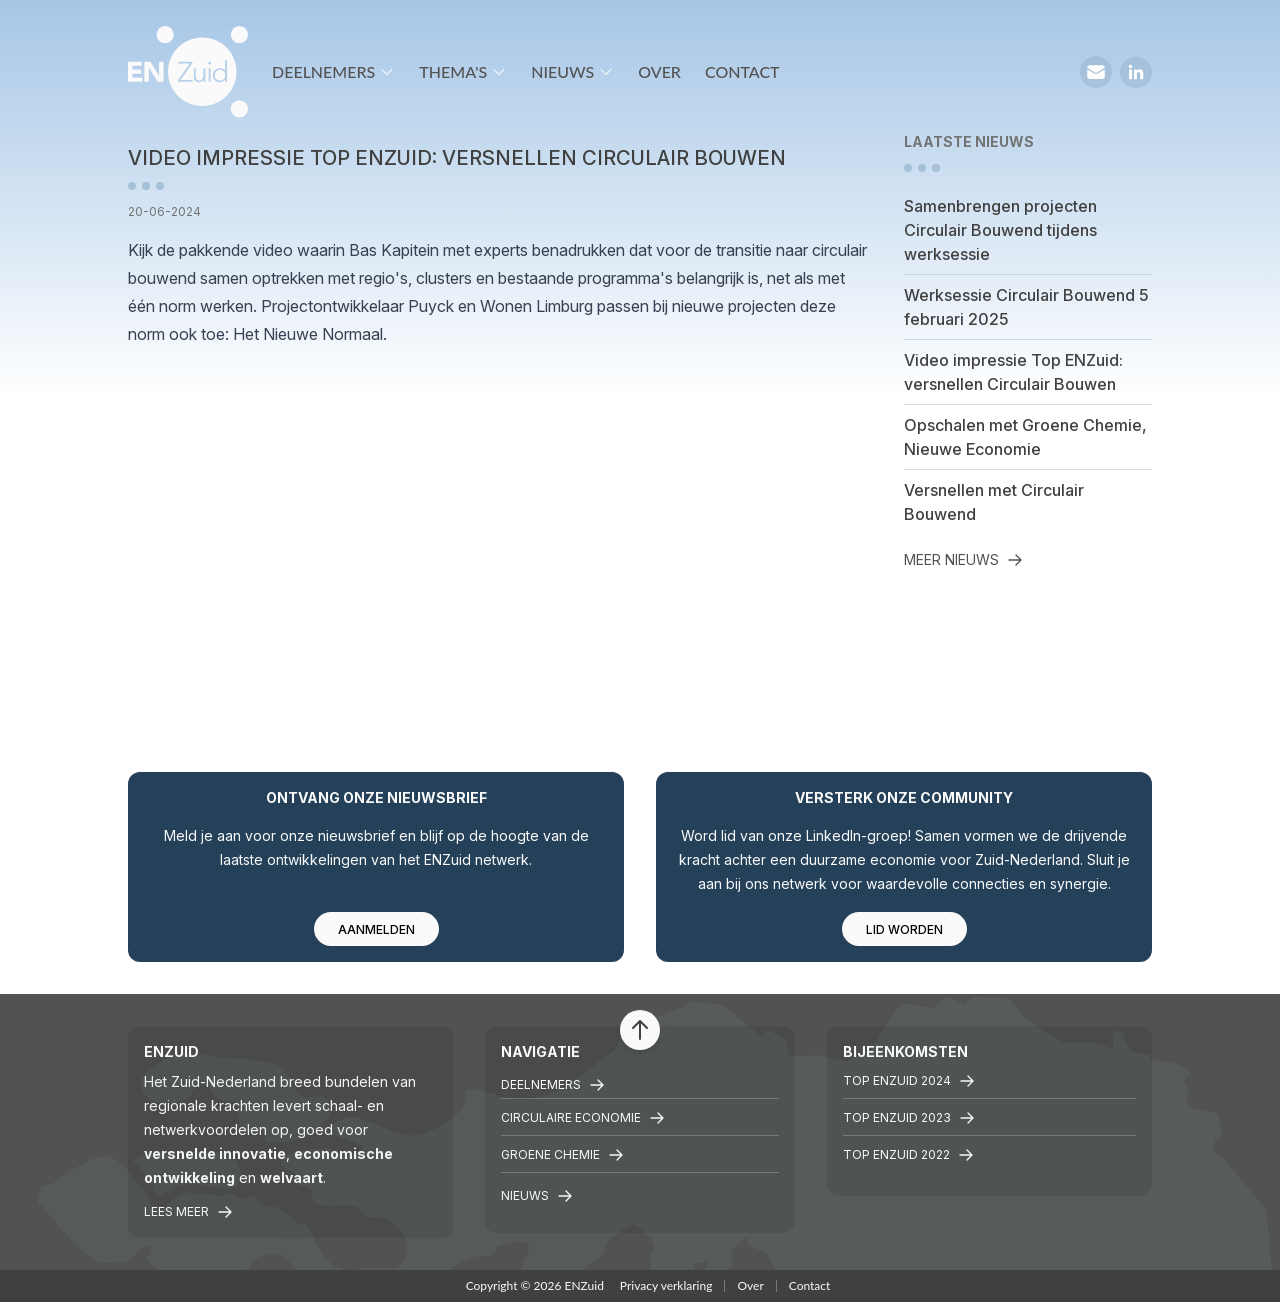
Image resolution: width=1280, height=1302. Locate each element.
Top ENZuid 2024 (909, 1081)
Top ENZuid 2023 (909, 1118)
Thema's (463, 71)
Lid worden (904, 929)
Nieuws (572, 71)
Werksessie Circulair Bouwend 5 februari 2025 (1026, 307)
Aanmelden (376, 929)
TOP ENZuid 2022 (908, 1155)
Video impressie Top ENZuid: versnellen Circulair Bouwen (1013, 372)
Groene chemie (562, 1155)
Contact (742, 71)
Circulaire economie (583, 1118)
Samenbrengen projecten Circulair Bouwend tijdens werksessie (1000, 230)
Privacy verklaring (666, 1285)
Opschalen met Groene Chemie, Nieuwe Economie (1025, 437)
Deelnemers (333, 71)
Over (659, 71)
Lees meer (188, 1212)
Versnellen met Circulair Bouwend (994, 502)
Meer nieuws (963, 559)
